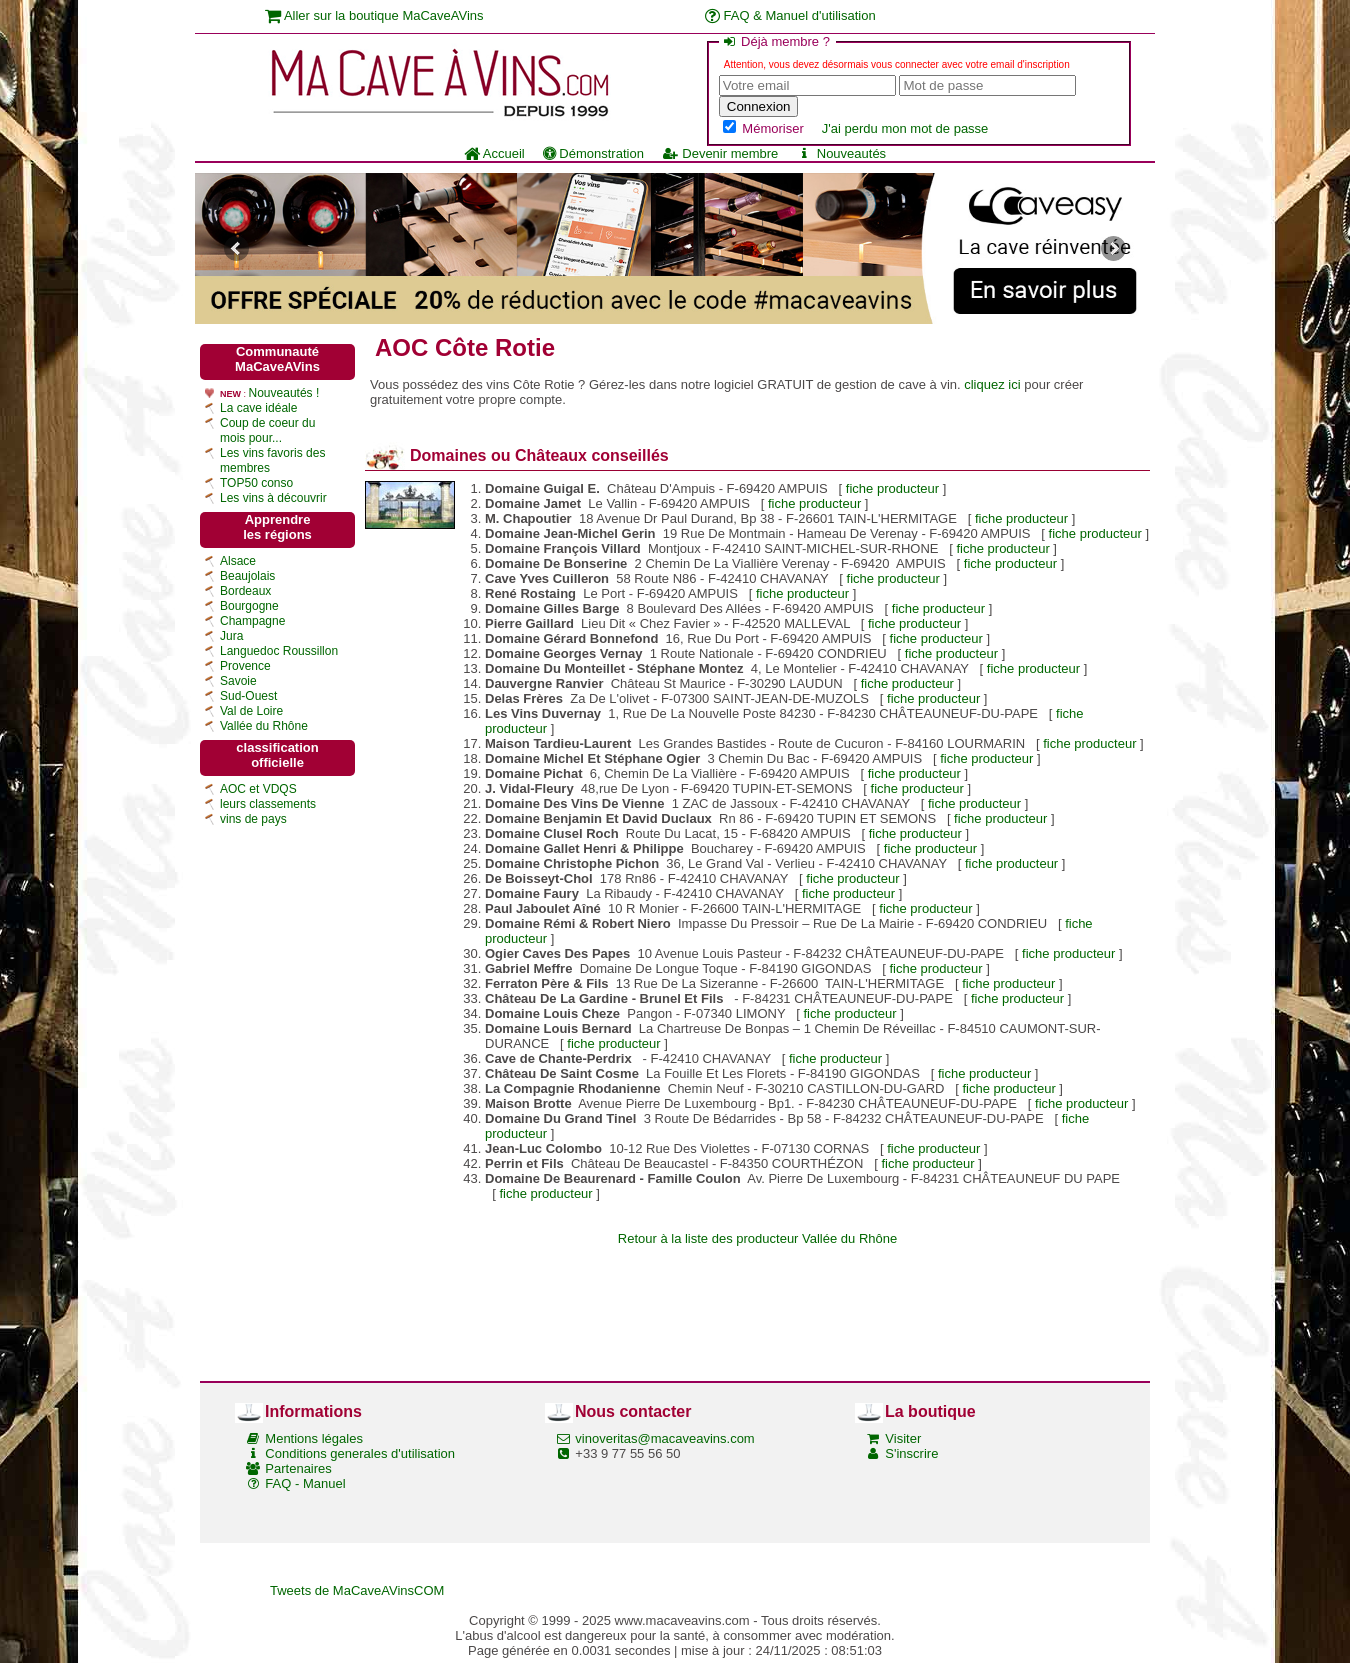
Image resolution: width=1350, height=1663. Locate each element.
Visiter (903, 1438)
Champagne (252, 621)
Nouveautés (841, 153)
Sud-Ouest (248, 696)
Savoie (238, 681)
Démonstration (593, 153)
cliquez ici (992, 384)
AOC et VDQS (258, 789)
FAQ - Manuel (305, 1483)
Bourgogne (249, 606)
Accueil (494, 153)
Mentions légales (314, 1438)
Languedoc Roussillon (279, 651)
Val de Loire (251, 711)
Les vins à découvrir (273, 498)
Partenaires (298, 1468)
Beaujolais (247, 576)
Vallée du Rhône (264, 726)
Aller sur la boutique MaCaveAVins (374, 15)
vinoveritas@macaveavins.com (664, 1438)
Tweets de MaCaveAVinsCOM (357, 1590)
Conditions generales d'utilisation (360, 1453)
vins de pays (253, 819)
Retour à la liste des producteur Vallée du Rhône (757, 1238)
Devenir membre (720, 153)
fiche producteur (892, 488)
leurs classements (268, 804)
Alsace (238, 561)
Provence (245, 666)
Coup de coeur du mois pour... (267, 430)
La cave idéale (258, 408)
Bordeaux (245, 591)
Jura (231, 636)
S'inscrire (911, 1453)
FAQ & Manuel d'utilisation (790, 15)
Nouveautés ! (284, 393)
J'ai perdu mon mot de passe (905, 128)
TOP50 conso (256, 483)
